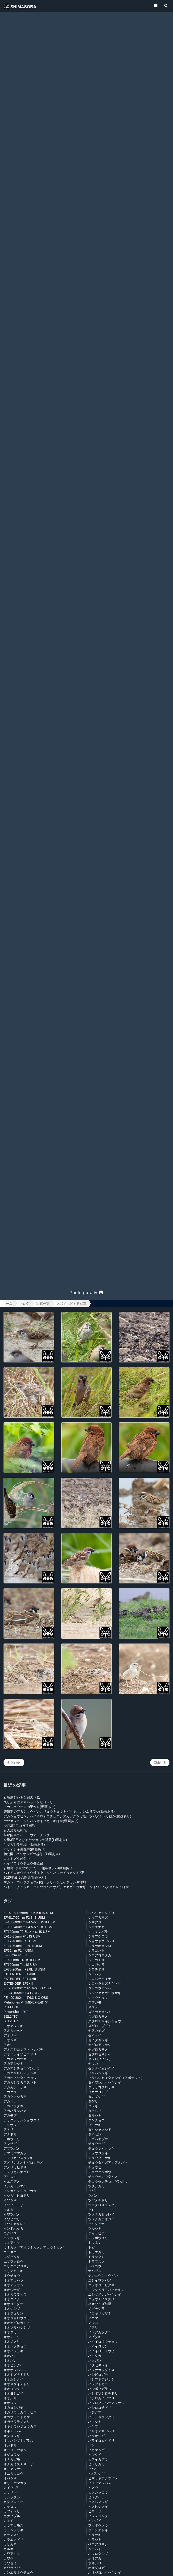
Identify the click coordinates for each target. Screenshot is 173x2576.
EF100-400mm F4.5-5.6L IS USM (28, 1927)
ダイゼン (94, 2134)
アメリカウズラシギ (18, 2158)
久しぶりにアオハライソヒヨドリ (28, 1802)
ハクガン (94, 2360)
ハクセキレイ (98, 2365)
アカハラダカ (13, 2106)
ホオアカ (94, 2558)
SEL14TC (11, 2016)
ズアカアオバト (99, 2012)
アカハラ (10, 2101)
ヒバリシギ (96, 2473)
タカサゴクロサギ (101, 2087)
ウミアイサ (12, 2243)
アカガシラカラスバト (20, 2082)
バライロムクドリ (101, 2440)
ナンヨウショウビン (103, 2276)
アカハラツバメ (15, 2111)
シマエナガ (96, 1927)
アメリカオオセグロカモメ (23, 2162)
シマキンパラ (98, 1932)
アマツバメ (12, 2148)
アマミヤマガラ (15, 2153)
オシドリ (10, 2445)
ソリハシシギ (98, 2073)
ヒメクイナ (96, 2497)
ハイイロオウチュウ (103, 2341)
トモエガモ (96, 2252)
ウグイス (10, 2233)
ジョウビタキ (98, 1997)
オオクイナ (12, 2299)
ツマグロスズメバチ (103, 2205)
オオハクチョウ (15, 2346)
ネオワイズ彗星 (99, 2304)
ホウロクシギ (98, 2554)
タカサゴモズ (98, 2092)
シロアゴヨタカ (99, 1955)
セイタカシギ (98, 2040)
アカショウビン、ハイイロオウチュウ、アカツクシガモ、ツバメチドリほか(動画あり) (67, 1816)
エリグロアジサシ (17, 2266)
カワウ (8, 2558)
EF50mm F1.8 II (15, 1955)
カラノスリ (12, 2535)
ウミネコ (10, 2252)
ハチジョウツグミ (101, 2417)
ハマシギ (94, 2422)
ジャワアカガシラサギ (104, 1993)
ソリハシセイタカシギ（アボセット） (116, 2078)
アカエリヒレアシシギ (20, 2073)
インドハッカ (13, 2228)
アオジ (8, 2045)
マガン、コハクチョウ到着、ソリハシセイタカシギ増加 (45, 1882)
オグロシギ (12, 2436)
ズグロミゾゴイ (99, 2026)
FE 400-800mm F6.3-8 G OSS (26, 1997)
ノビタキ (94, 2337)
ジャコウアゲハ (99, 1988)
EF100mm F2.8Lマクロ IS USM (27, 1932)
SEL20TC (11, 2021)
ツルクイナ (96, 2224)
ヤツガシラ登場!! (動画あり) (24, 1844)
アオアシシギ (13, 2026)
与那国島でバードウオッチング (27, 1835)
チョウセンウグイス (103, 2177)
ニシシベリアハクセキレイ (108, 2290)
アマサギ (10, 2144)
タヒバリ (94, 2111)
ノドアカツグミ (99, 2332)
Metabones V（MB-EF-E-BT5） (27, 2002)
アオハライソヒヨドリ (20, 2054)
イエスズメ (12, 2181)
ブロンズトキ (98, 2530)
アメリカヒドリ (15, 2167)
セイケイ (94, 2035)
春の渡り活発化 (15, 1830)
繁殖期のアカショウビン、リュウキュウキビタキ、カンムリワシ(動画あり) (59, 1811)
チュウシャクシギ (101, 2148)
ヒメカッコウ (98, 2492)
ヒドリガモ (96, 2464)
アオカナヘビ (13, 2030)
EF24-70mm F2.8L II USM (23, 1946)
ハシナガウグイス (101, 2370)
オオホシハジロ (15, 2370)
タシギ (93, 2106)
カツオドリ (12, 2511)
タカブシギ (96, 2096)
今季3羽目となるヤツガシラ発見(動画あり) (35, 1840)
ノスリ (93, 2327)
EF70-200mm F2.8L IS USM (24, 1969)
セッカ (93, 2063)
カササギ (10, 2492)
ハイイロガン (98, 2346)
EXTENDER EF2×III (18, 1983)
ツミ (91, 2210)
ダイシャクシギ (99, 2129)
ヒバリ (93, 2469)
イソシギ (10, 2200)
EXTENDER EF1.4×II (19, 1974)
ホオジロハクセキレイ (104, 2572)
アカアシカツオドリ (18, 2059)
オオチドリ (12, 2337)
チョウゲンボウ (99, 2172)
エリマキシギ (13, 2271)
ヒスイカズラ (98, 2459)
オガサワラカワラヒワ (20, 2412)
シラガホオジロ (99, 1946)
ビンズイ (94, 2521)
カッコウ (10, 2506)
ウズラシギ (12, 2238)
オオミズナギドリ (17, 2374)
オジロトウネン (15, 2450)
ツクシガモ (96, 2186)
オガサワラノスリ (17, 2422)
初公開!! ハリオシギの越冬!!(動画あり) (32, 1854)
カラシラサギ (13, 2530)
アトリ (8, 2129)
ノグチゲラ (96, 2308)
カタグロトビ (13, 2502)
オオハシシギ (13, 2351)
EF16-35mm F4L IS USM (22, 1936)
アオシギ (10, 2040)
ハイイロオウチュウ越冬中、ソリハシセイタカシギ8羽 (44, 1873)
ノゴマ (93, 2318)
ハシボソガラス (99, 2389)
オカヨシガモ (13, 2407)
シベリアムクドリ (101, 1913)
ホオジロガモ (98, 2568)
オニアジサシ (13, 2469)
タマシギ (94, 2115)
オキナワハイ (13, 2431)
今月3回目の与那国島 (19, 1826)
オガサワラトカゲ (17, 2417)
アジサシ (10, 2125)
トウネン (94, 2243)
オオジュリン (13, 2313)
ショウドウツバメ (101, 1941)
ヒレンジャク (98, 2516)
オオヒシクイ (13, 2365)
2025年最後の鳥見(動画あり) (25, 1877)
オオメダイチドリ (17, 2384)
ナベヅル (94, 2271)
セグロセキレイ (99, 2054)
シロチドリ (96, 1969)
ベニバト (94, 2549)
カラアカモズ (13, 2525)
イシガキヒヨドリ (17, 2195)
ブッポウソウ (98, 2525)
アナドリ (10, 2134)
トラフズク (96, 2261)
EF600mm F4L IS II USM (22, 1960)
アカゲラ (10, 2092)
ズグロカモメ (98, 2016)
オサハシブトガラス (18, 2440)
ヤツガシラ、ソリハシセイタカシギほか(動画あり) (41, 1821)
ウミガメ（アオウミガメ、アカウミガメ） (35, 2247)
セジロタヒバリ (99, 2059)
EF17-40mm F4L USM (20, 1941)
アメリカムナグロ (17, 2172)
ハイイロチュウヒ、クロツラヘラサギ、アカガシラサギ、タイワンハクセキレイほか (66, 1887)
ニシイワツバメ (99, 2280)
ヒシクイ (94, 2455)
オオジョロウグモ (17, 2318)
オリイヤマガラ (15, 2483)
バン (91, 2445)
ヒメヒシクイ (98, 2506)
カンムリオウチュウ (18, 2572)
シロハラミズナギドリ (104, 1983)
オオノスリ (12, 2341)
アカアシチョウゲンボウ (22, 2068)
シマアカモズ (98, 1917)
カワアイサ (12, 2554)
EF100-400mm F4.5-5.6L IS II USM (29, 1922)
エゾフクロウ (13, 2261)
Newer (14, 1762)
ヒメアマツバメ (99, 2483)
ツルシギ (94, 2228)
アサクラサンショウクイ (22, 2120)
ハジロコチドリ (99, 2407)
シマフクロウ (98, 1936)
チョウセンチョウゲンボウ (108, 2181)
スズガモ (94, 2002)
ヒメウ (93, 2488)
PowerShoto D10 (16, 2012)
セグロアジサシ (99, 2045)
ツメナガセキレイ (101, 2214)
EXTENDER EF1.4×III (20, 1979)
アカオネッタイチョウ (20, 2078)
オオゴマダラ (13, 2304)
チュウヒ (94, 2167)
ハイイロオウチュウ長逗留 (23, 1863)
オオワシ (10, 2403)
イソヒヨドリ (13, 2205)
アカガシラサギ (15, 2087)
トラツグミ (96, 2257)
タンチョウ (96, 2120)
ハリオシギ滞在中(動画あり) (24, 1849)
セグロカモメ (98, 2049)
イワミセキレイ (15, 2224)
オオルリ (10, 2398)
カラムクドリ (13, 2539)
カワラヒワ (12, 2568)
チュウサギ (96, 2144)
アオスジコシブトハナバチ (23, 2049)
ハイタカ (94, 2356)
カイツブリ (12, 2488)
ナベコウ (94, 2266)
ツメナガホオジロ (101, 2219)
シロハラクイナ (99, 1979)
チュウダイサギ (99, 2158)
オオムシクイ (13, 2379)
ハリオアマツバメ (101, 2431)
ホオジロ (94, 2563)
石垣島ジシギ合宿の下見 (22, 1797)
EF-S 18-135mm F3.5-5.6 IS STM (28, 1913)
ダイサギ (94, 2125)
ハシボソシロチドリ (103, 2393)
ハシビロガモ (98, 2374)
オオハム (10, 2356)
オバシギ (10, 2478)
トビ (91, 2247)
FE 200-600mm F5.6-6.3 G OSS (27, 1988)
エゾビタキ (12, 2257)
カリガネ (10, 2544)
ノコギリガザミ (99, 2313)
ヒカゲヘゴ (96, 2450)
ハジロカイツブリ (101, 2398)
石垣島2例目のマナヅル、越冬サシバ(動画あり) (39, 1868)
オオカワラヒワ (15, 2294)
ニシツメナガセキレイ (104, 2294)
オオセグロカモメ (17, 2323)
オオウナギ (12, 2290)
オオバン (10, 2360)
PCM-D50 (11, 2007)
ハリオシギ (96, 2436)
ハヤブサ (94, 2426)
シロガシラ (96, 1965)
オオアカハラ (13, 2280)
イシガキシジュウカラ (20, 2191)
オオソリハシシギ (17, 2327)
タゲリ (93, 2101)
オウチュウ (12, 2276)
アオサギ (10, 2035)
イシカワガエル (15, 2186)
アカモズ (10, 2115)
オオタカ (10, 2332)
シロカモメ (96, 1960)
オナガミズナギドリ (18, 2464)
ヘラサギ (94, 2535)
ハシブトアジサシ (101, 2379)
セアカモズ (96, 2030)
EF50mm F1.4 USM (18, 1950)
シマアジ (94, 1922)
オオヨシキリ (13, 2389)
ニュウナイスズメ (101, 2299)
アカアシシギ (13, 2063)
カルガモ (10, 2549)
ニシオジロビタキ (101, 2285)
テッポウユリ (98, 2238)
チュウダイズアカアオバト (108, 2162)
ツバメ (93, 2195)
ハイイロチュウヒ (101, 2351)
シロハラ (94, 1974)
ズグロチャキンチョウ (104, 2021)
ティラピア (96, 2233)
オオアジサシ (13, 2285)
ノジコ (93, 2323)
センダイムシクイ (101, 2068)
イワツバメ (12, 2214)
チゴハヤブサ (98, 2139)
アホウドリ (12, 2139)
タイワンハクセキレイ (104, 2082)
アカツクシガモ (15, 2096)
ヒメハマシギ (98, 2502)
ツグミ (93, 2191)
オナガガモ (12, 2459)
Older (160, 1762)
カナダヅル (12, 2516)
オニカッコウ (13, 2473)
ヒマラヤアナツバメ (103, 2478)
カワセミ (10, 2563)
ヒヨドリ (94, 2511)
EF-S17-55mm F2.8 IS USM (24, 1917)
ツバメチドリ (98, 2200)
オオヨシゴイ (13, 2393)
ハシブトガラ (98, 2384)
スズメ (93, 2007)
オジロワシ (12, 2455)
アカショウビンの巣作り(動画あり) (29, 1807)
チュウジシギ (98, 2153)
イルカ (8, 2210)
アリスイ (10, 2177)
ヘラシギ (94, 2539)
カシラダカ (12, 2497)
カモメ (8, 2521)
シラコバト (96, 1950)
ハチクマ (94, 2412)
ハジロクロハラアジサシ (106, 2403)
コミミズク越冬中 (17, 1858)
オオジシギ (12, 2308)
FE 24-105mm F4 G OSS (22, 1993)
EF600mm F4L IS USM (20, 1965)
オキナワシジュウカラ (20, 2426)
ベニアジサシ (98, 2544)
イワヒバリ (12, 2219)
